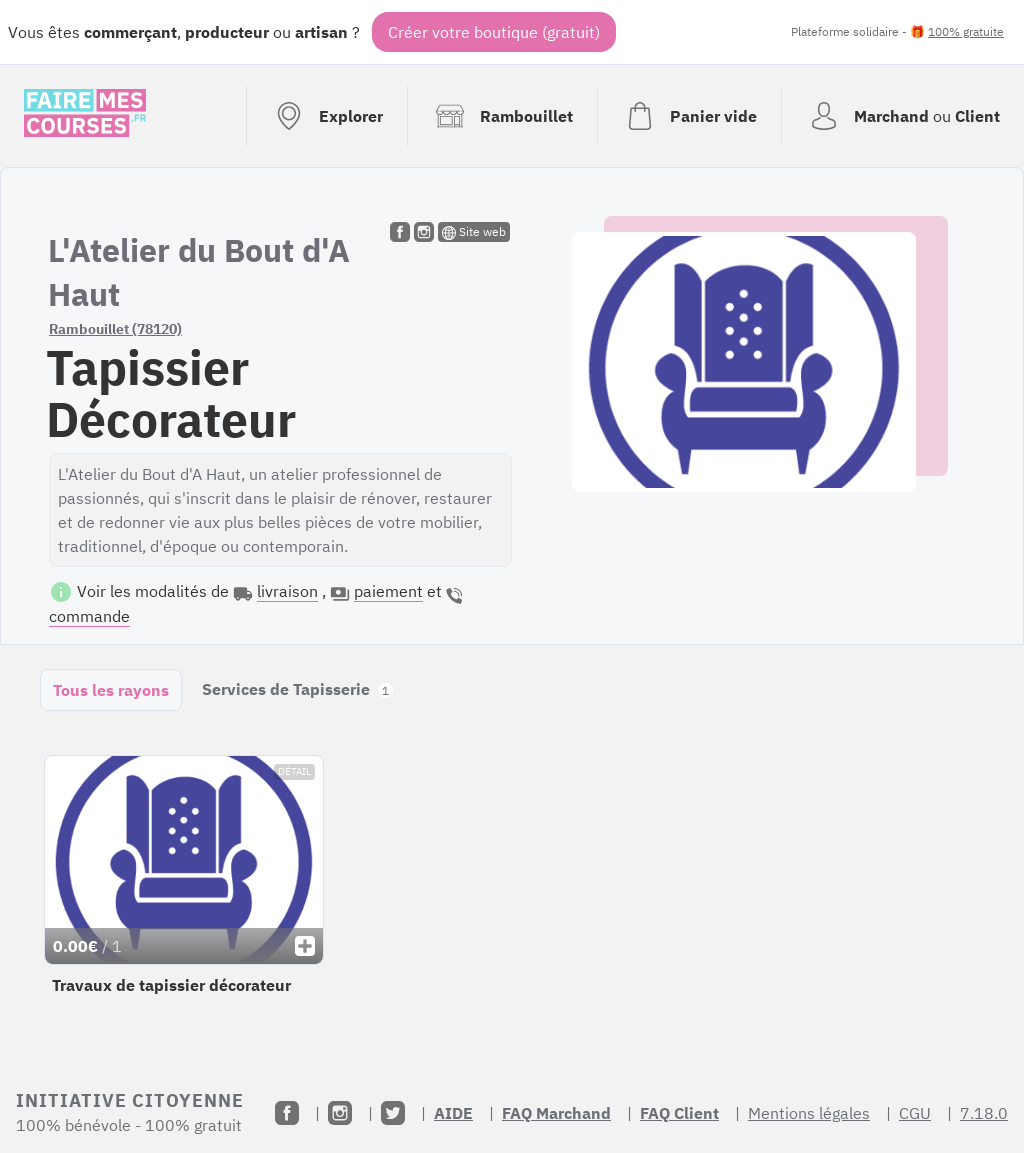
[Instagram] (340, 1113)
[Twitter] (393, 1113)
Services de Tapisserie (297, 689)
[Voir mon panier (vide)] (689, 116)
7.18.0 (984, 1113)
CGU (915, 1113)
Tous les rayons (111, 690)
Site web (474, 232)
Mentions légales (809, 1113)
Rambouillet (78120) (115, 329)
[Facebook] (287, 1113)
